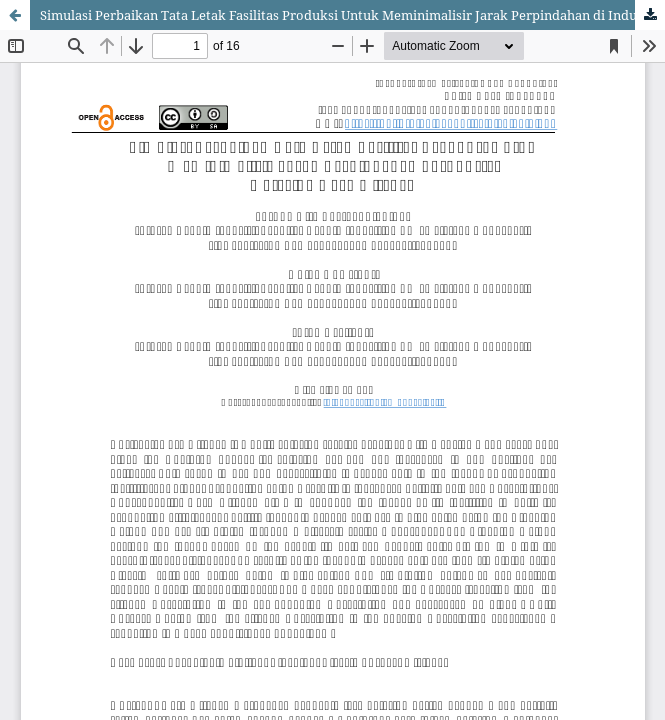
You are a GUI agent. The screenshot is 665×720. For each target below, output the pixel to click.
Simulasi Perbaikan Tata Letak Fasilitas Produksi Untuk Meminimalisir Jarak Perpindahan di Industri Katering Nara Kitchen (352, 15)
